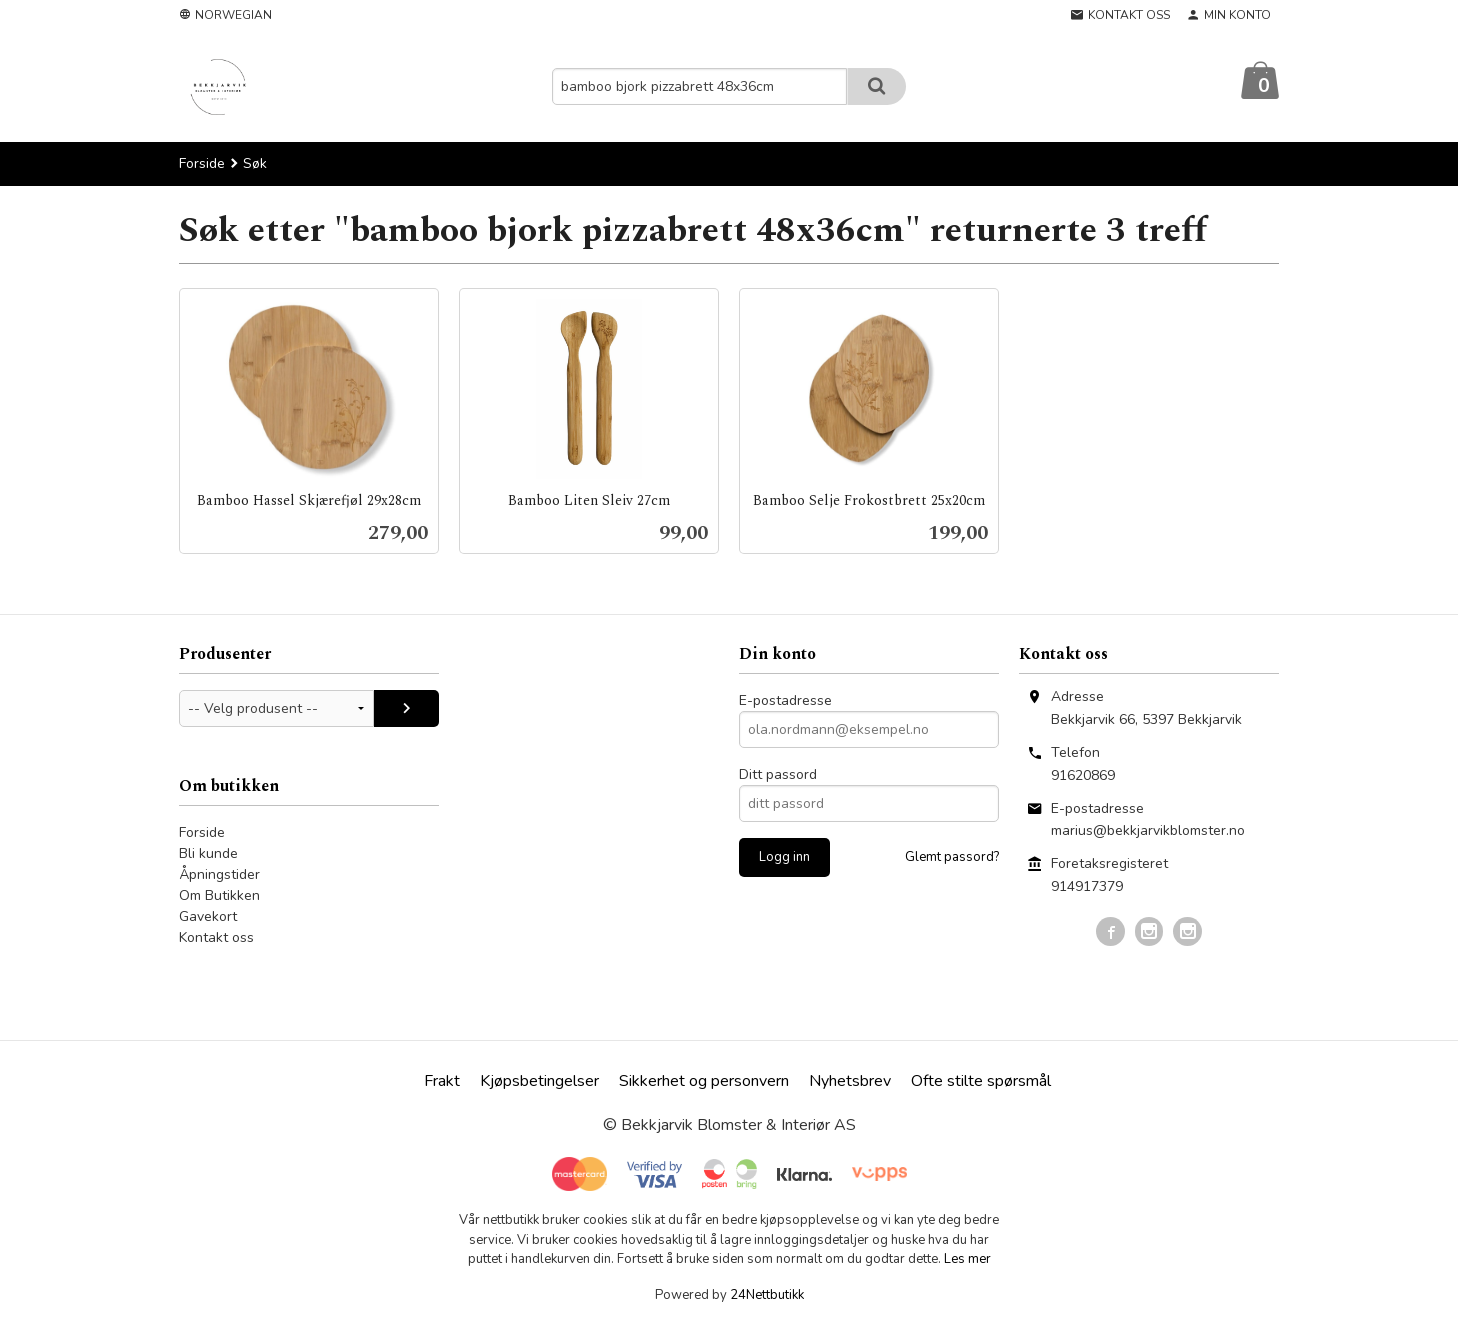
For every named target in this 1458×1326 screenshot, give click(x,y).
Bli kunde (208, 854)
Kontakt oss (216, 938)
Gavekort (208, 917)
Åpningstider (219, 875)
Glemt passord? (952, 858)
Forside (202, 164)
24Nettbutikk (767, 1296)
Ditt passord (778, 775)
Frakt (442, 1082)
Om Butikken (219, 896)
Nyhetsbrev (850, 1082)
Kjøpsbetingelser (539, 1082)
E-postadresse (785, 701)
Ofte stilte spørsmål (981, 1082)
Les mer (967, 1260)
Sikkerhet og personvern (704, 1082)
